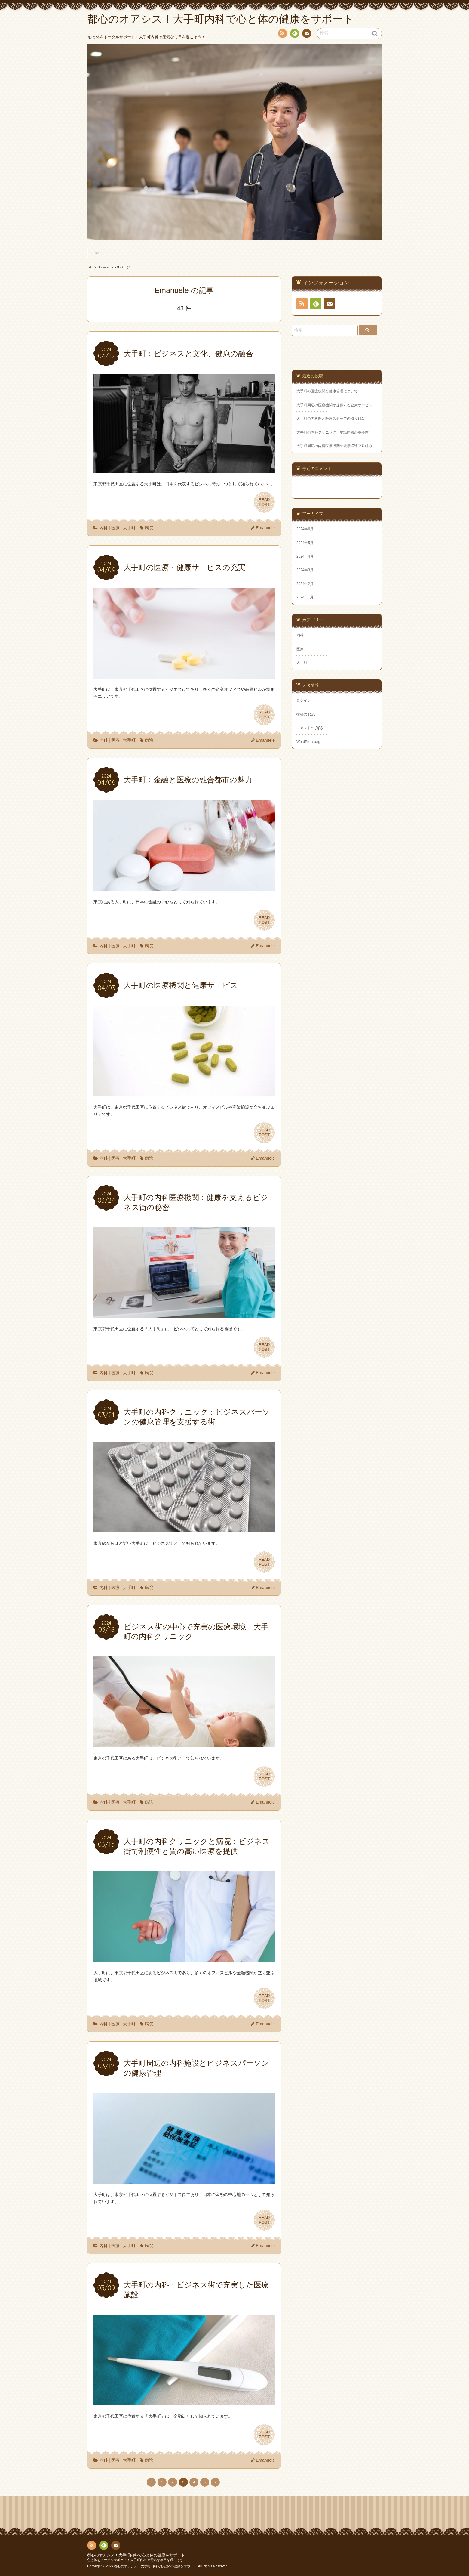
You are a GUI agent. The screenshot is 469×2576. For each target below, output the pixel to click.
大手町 (129, 527)
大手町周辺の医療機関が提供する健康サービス (334, 405)
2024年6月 (305, 529)
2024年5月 (305, 543)
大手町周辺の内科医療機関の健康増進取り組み (334, 446)
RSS (282, 34)
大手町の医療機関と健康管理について (327, 391)
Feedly (294, 34)
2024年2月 (305, 584)
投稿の (306, 714)
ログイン (303, 700)
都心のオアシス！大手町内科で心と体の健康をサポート (136, 2555)
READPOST (264, 502)
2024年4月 (305, 556)
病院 (149, 527)
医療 (115, 527)
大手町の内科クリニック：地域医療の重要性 (332, 432)
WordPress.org (308, 742)
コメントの (309, 728)
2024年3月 (305, 570)
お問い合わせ (306, 34)
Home (98, 253)
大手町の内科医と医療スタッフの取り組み (330, 418)
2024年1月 (305, 597)
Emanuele (265, 527)
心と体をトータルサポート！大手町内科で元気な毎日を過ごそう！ (136, 2560)
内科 (103, 527)
